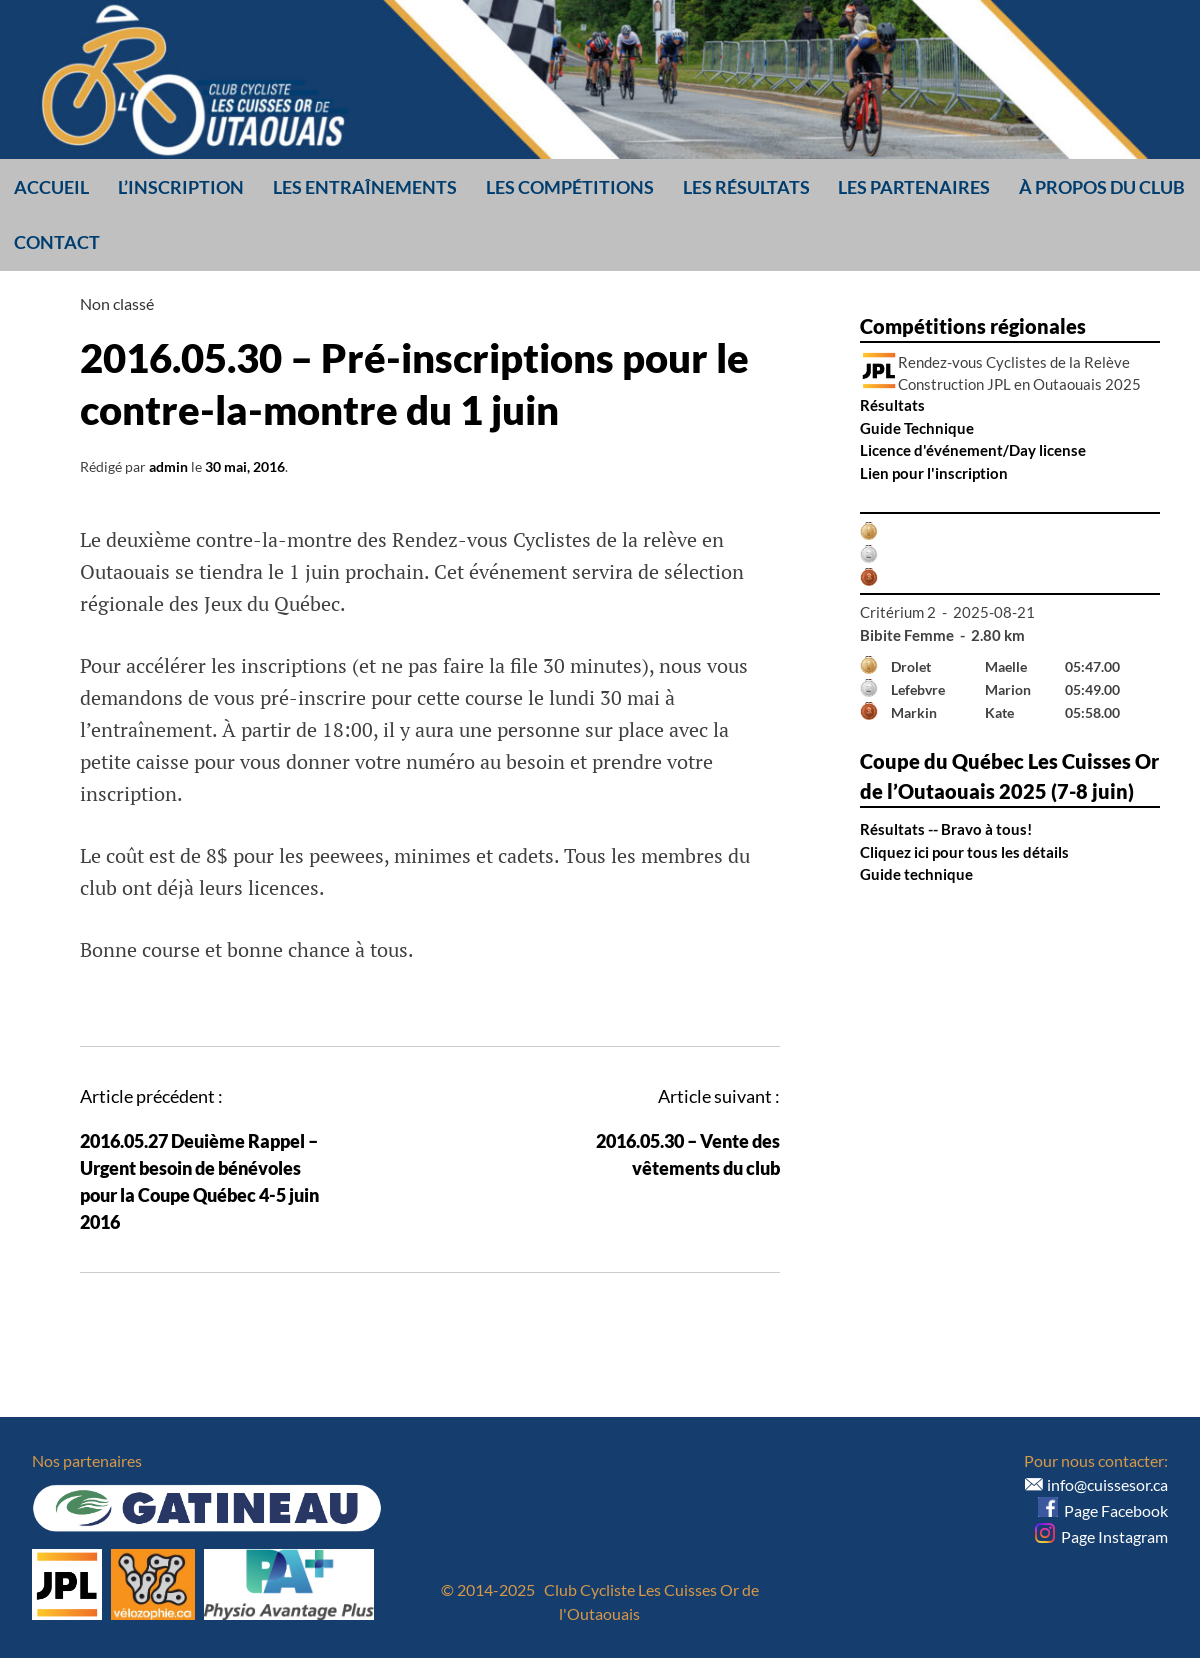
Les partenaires (914, 187)
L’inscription (181, 187)
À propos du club (1102, 187)
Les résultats (746, 187)
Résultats (892, 405)
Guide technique (916, 874)
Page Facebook (1103, 1510)
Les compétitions (570, 187)
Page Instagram (1101, 1536)
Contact (57, 242)
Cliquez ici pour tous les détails (964, 852)
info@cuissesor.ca (1107, 1484)
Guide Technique (917, 428)
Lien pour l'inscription (934, 473)
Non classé (117, 303)
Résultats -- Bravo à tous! (946, 829)
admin (168, 466)
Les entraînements (365, 187)
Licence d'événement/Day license (973, 450)
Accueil (51, 187)
